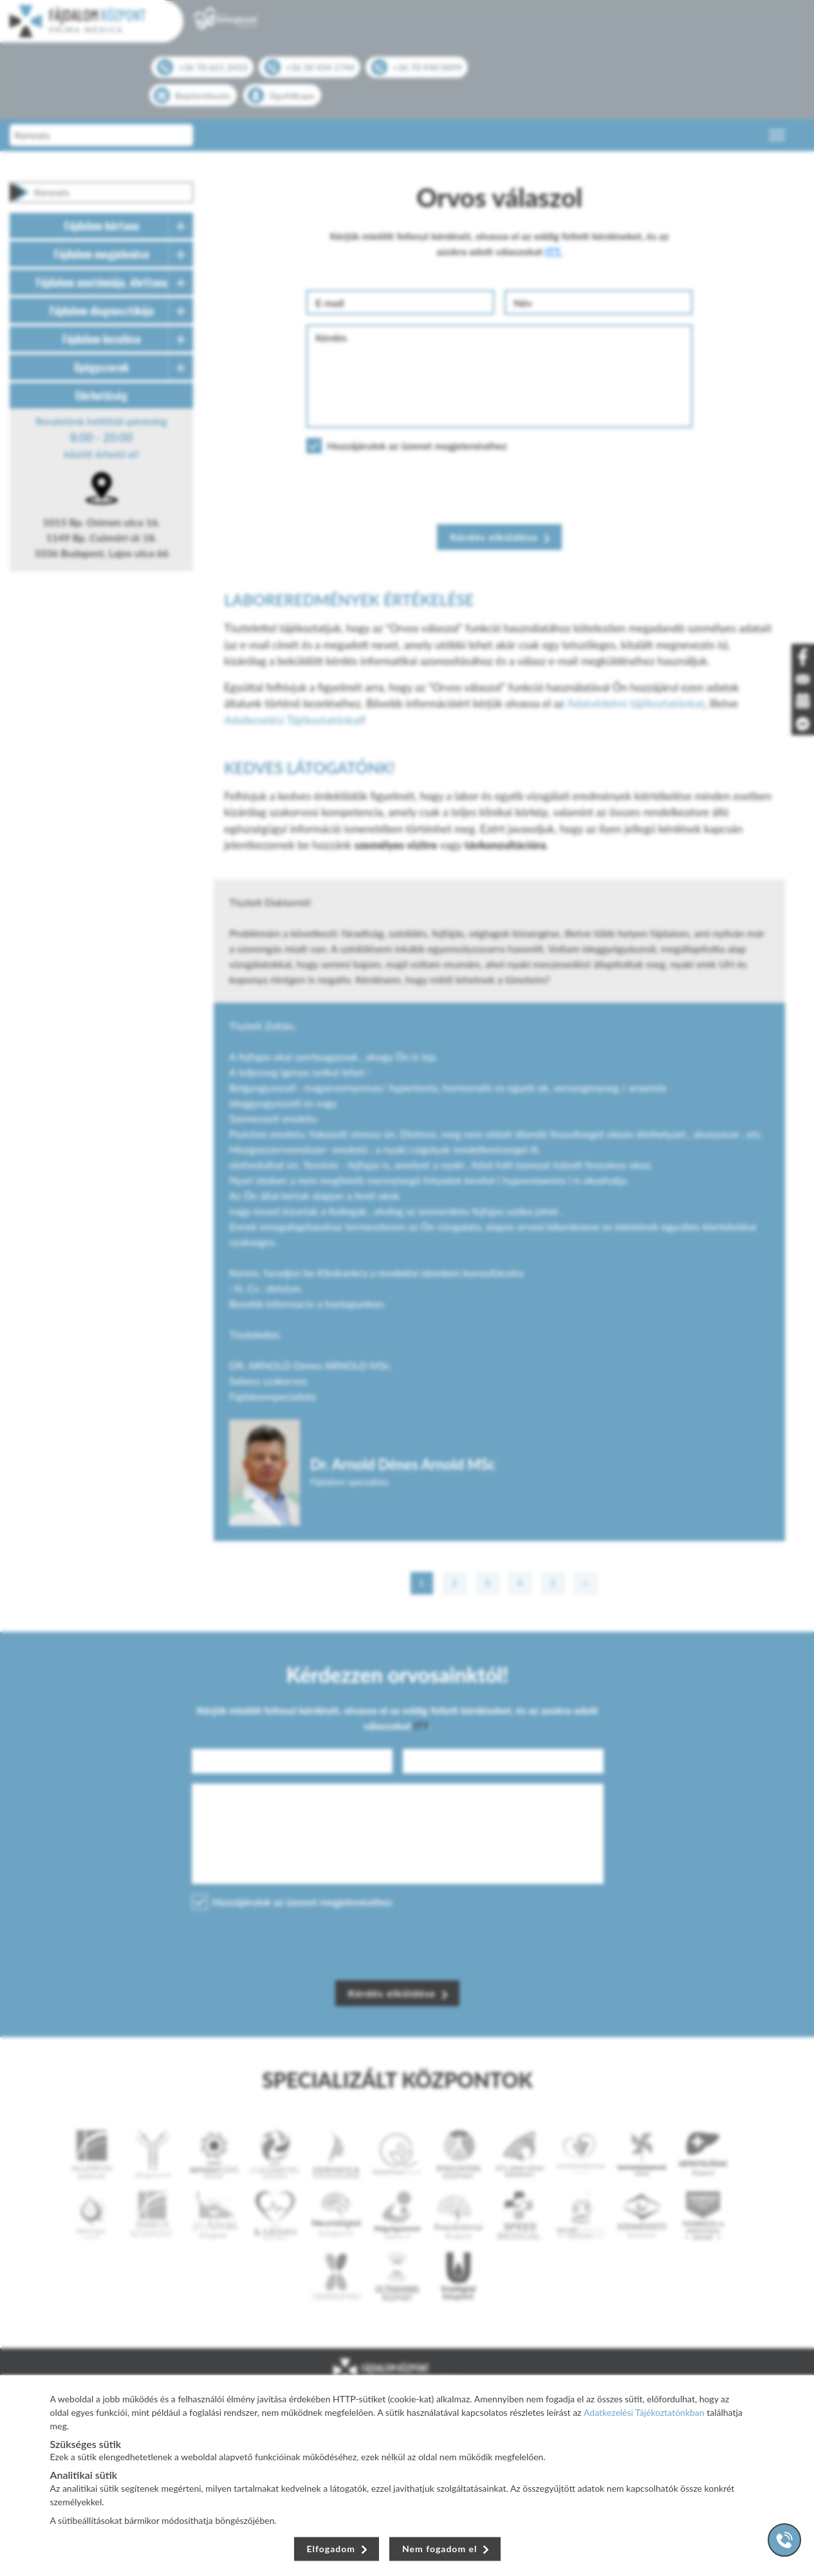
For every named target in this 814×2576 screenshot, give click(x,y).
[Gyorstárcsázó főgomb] (784, 2540)
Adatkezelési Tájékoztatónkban (644, 2412)
